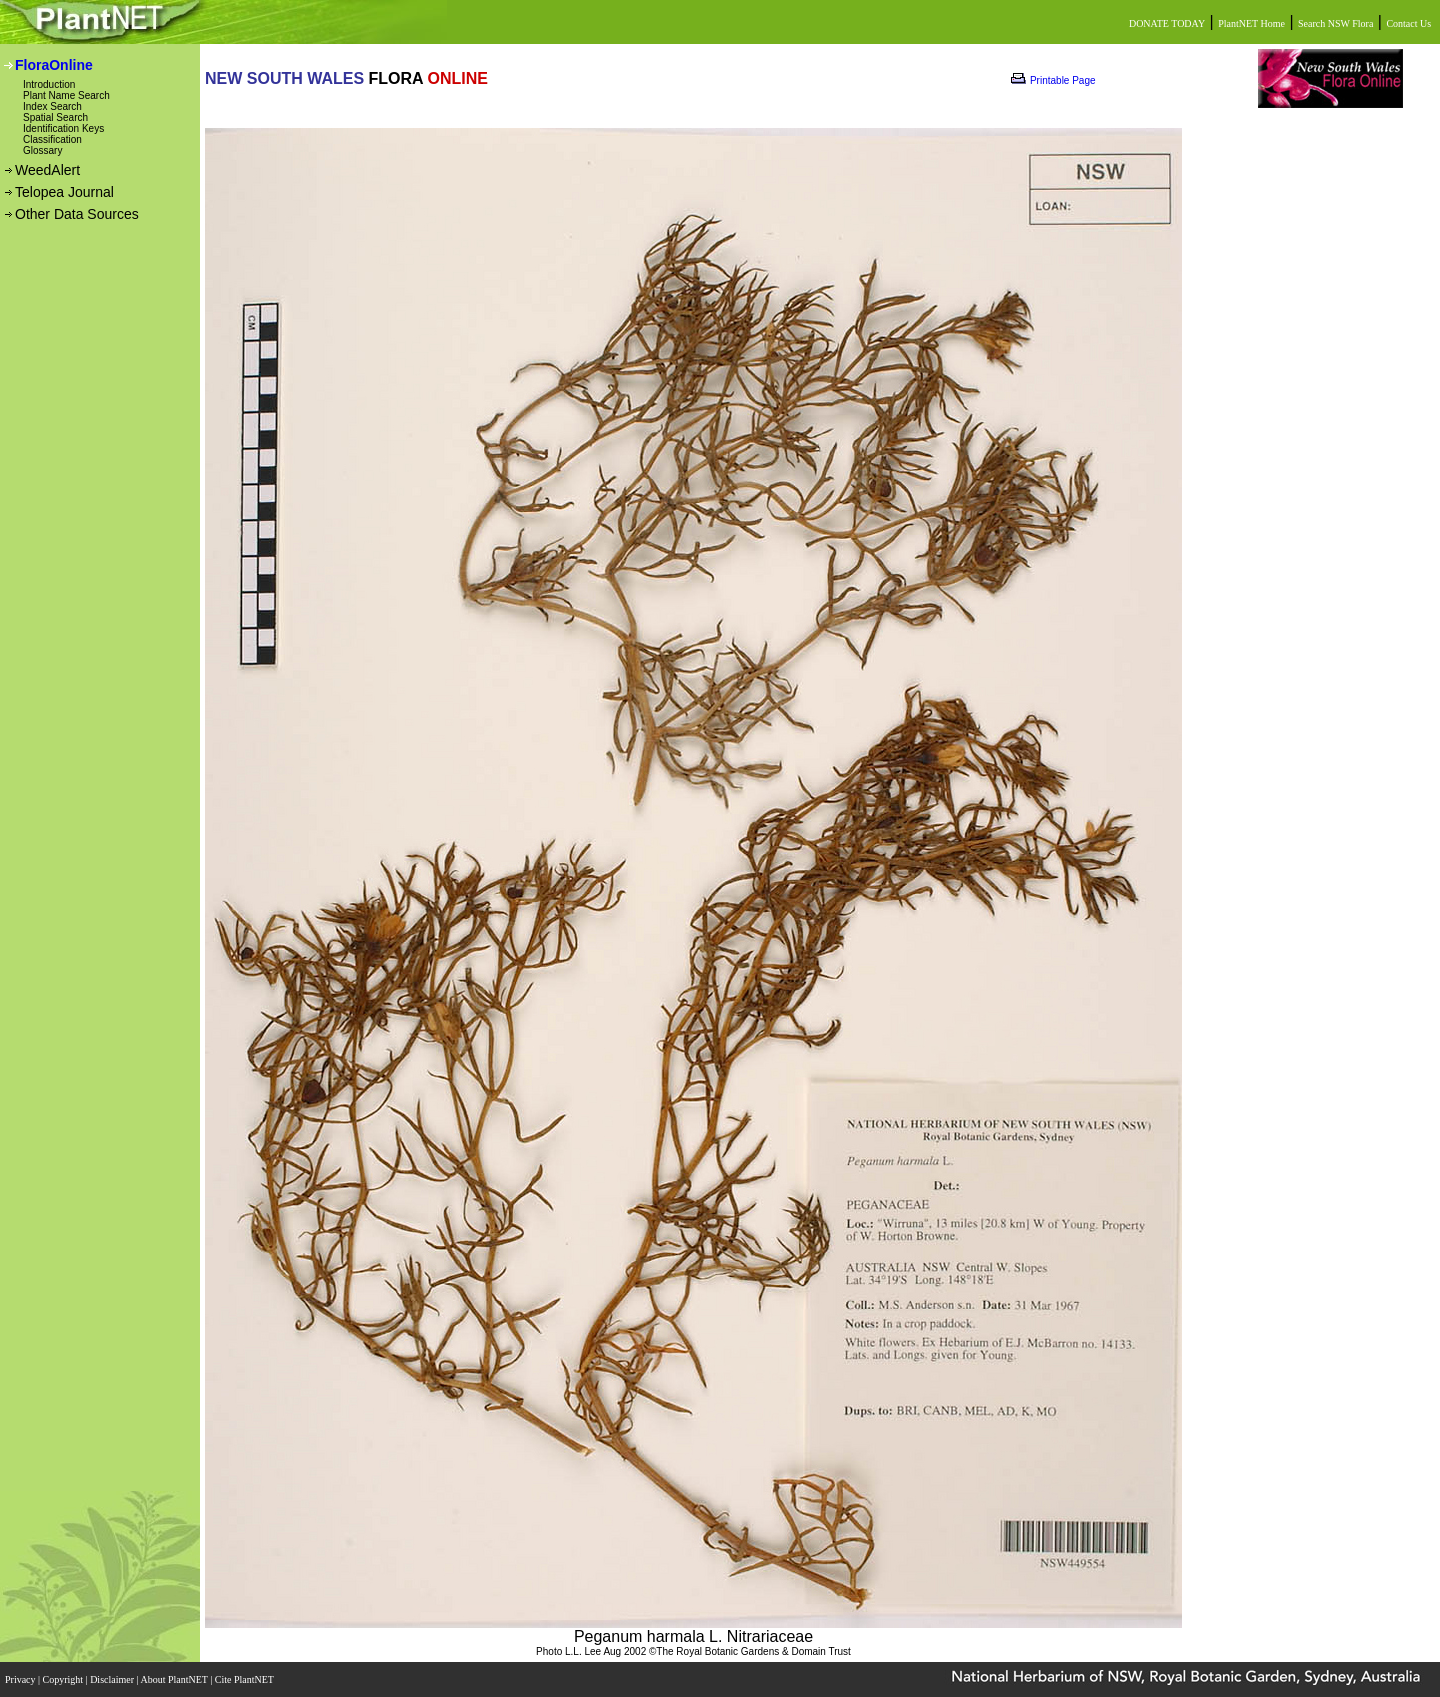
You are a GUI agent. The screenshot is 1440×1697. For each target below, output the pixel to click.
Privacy (21, 1679)
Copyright (64, 1679)
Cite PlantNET (245, 1679)
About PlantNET (175, 1679)
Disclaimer (113, 1679)
